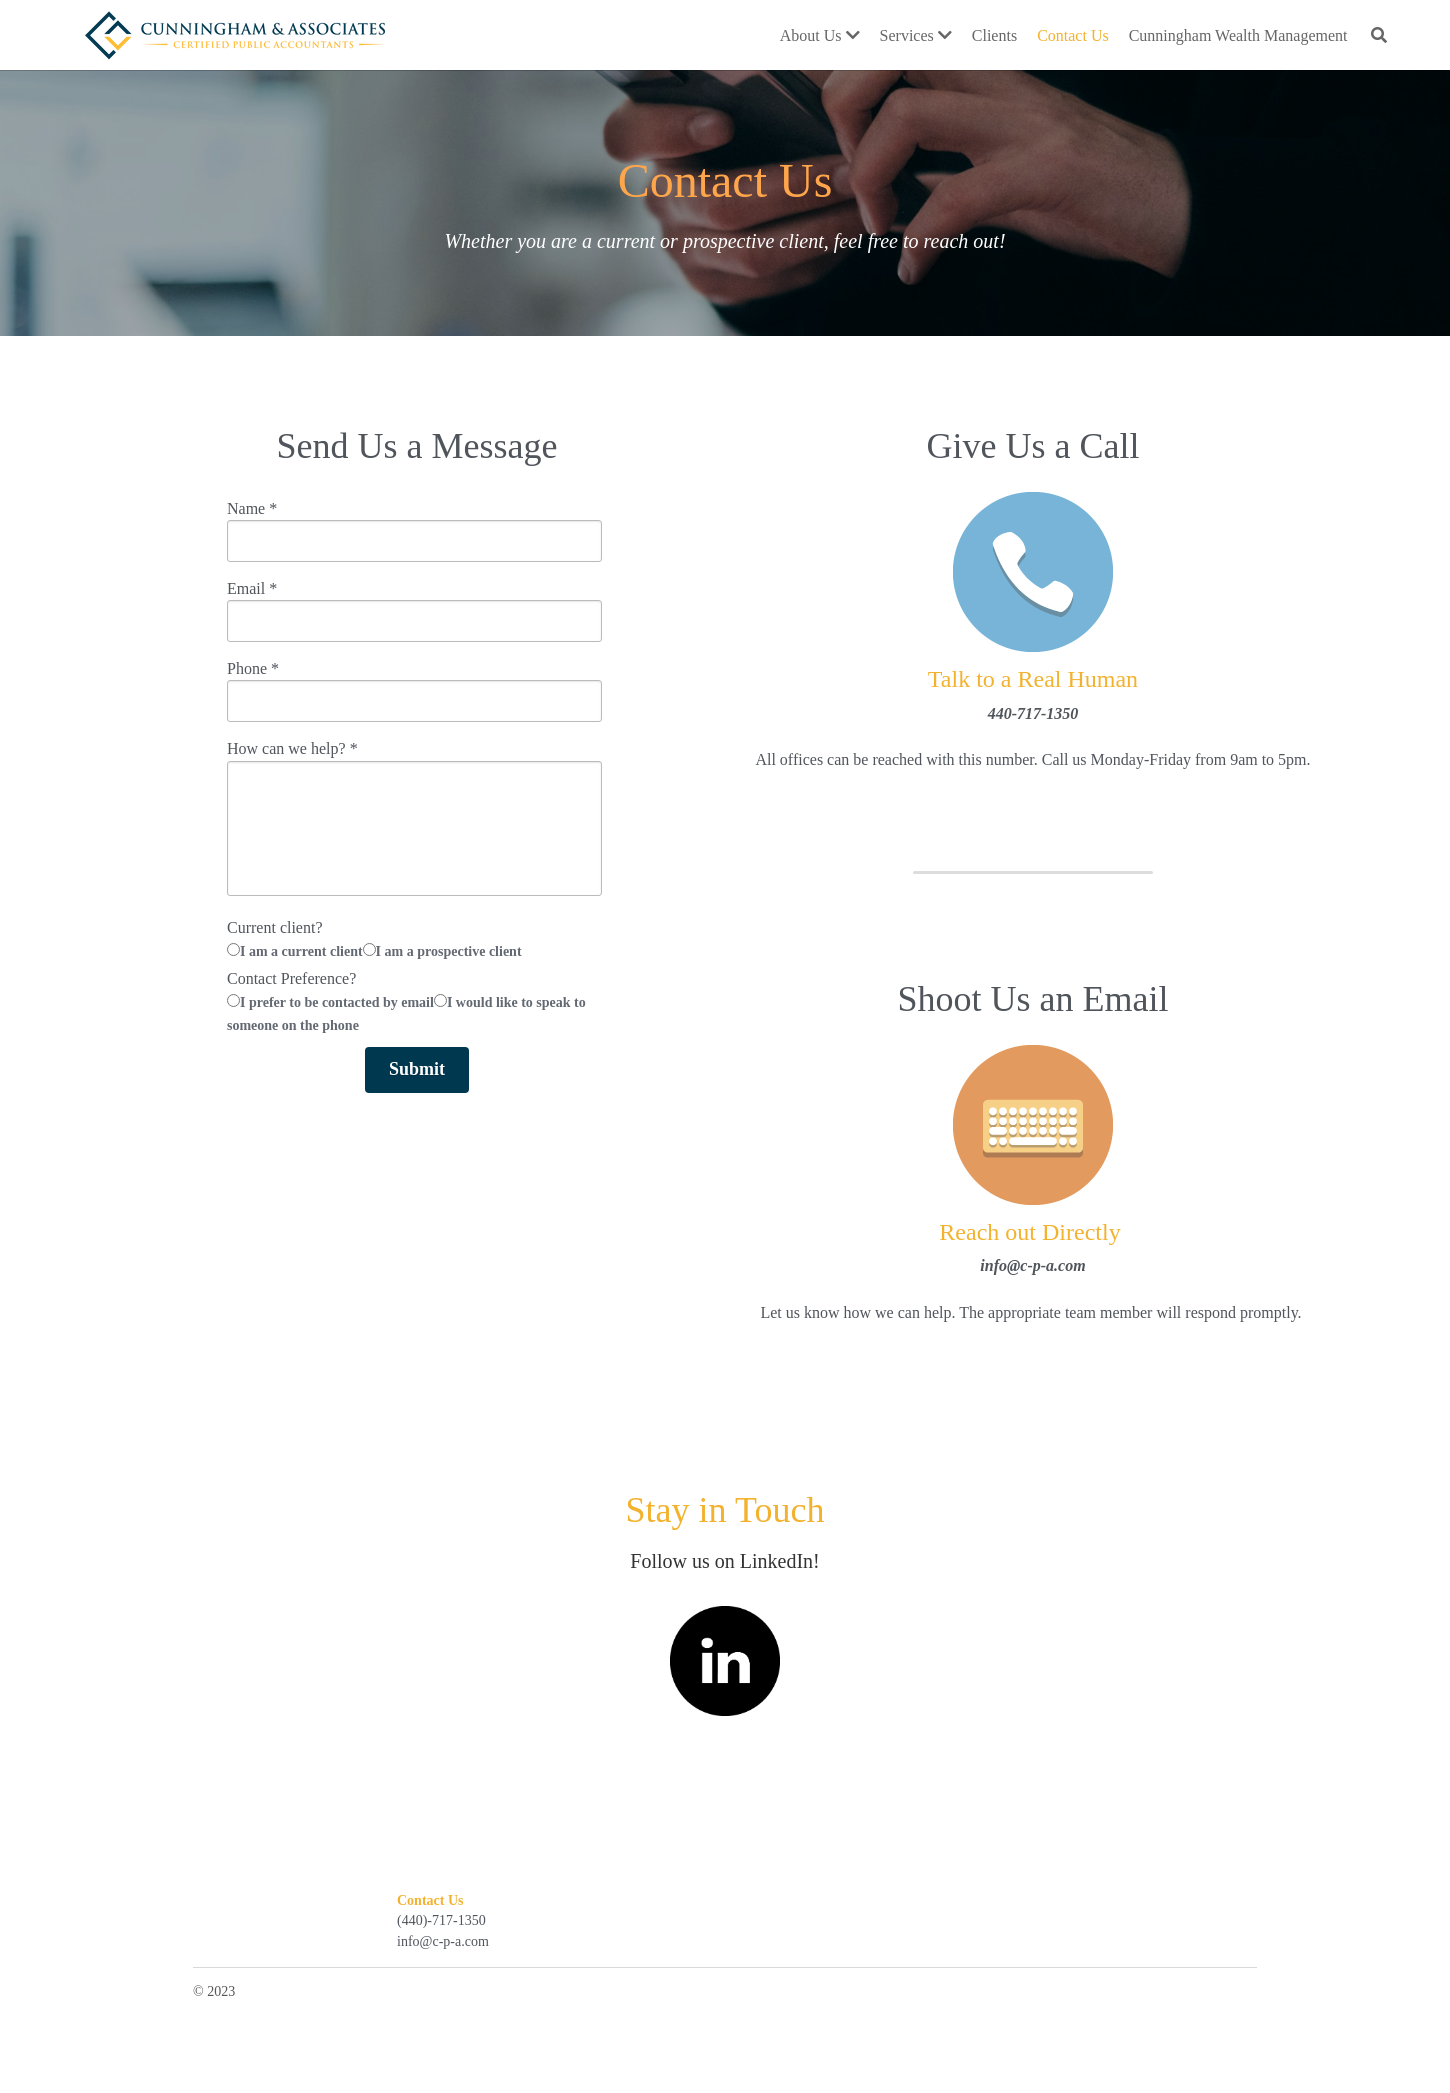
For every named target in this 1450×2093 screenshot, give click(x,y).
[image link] (235, 32)
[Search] (1379, 35)
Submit (417, 1069)
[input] (414, 541)
